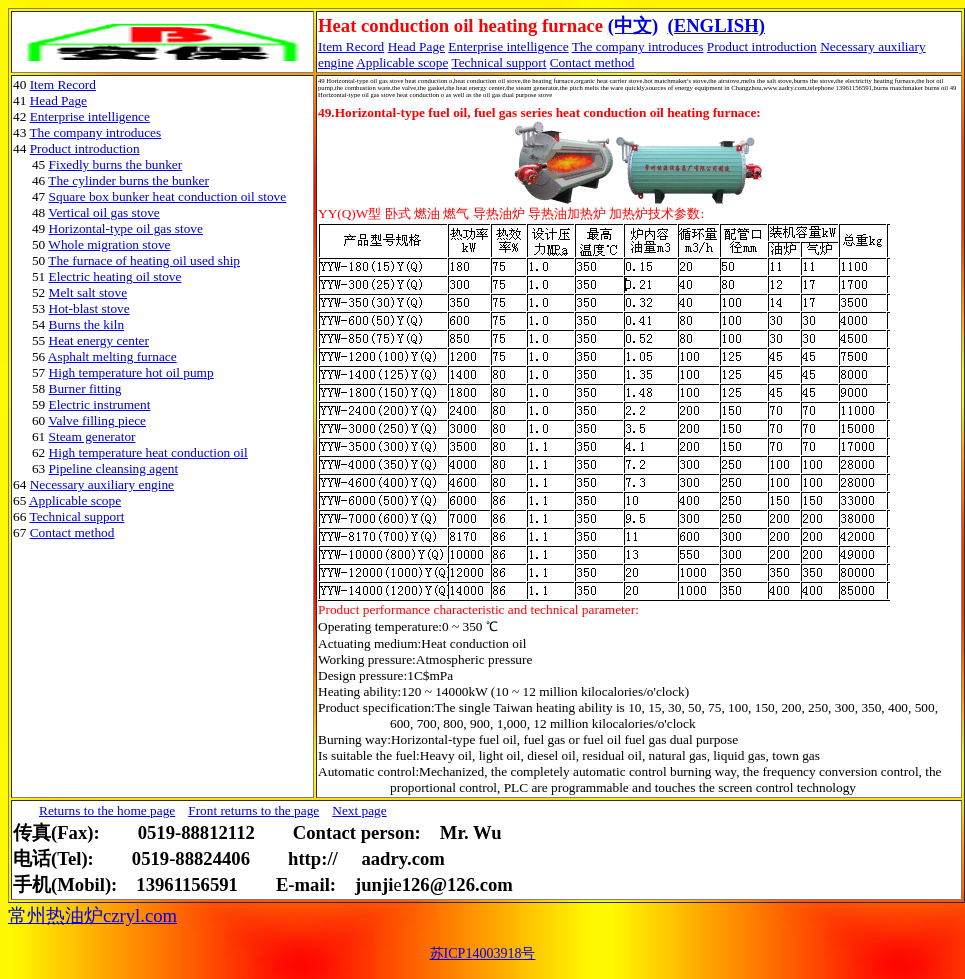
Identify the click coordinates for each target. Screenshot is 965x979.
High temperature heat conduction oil (148, 452)
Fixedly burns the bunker (116, 164)
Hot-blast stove (89, 308)
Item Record (63, 84)
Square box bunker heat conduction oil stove (168, 196)
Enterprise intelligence (508, 46)
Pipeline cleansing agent (114, 468)
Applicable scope (402, 62)
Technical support (498, 62)
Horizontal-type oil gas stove (126, 228)
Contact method (592, 62)
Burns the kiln (87, 324)
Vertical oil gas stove (103, 212)
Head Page (416, 46)
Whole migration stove (109, 244)
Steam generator (92, 436)
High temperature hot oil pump (131, 372)
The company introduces (638, 46)
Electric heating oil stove (115, 276)
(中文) (633, 25)
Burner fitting (85, 388)
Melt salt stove (88, 292)
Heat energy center (99, 340)
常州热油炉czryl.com (92, 915)
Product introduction (762, 46)
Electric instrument (100, 404)
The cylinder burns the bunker (128, 180)
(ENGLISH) (715, 25)
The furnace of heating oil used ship (144, 260)
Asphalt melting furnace (112, 356)
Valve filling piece (97, 420)
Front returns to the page (253, 810)
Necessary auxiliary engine (102, 484)
